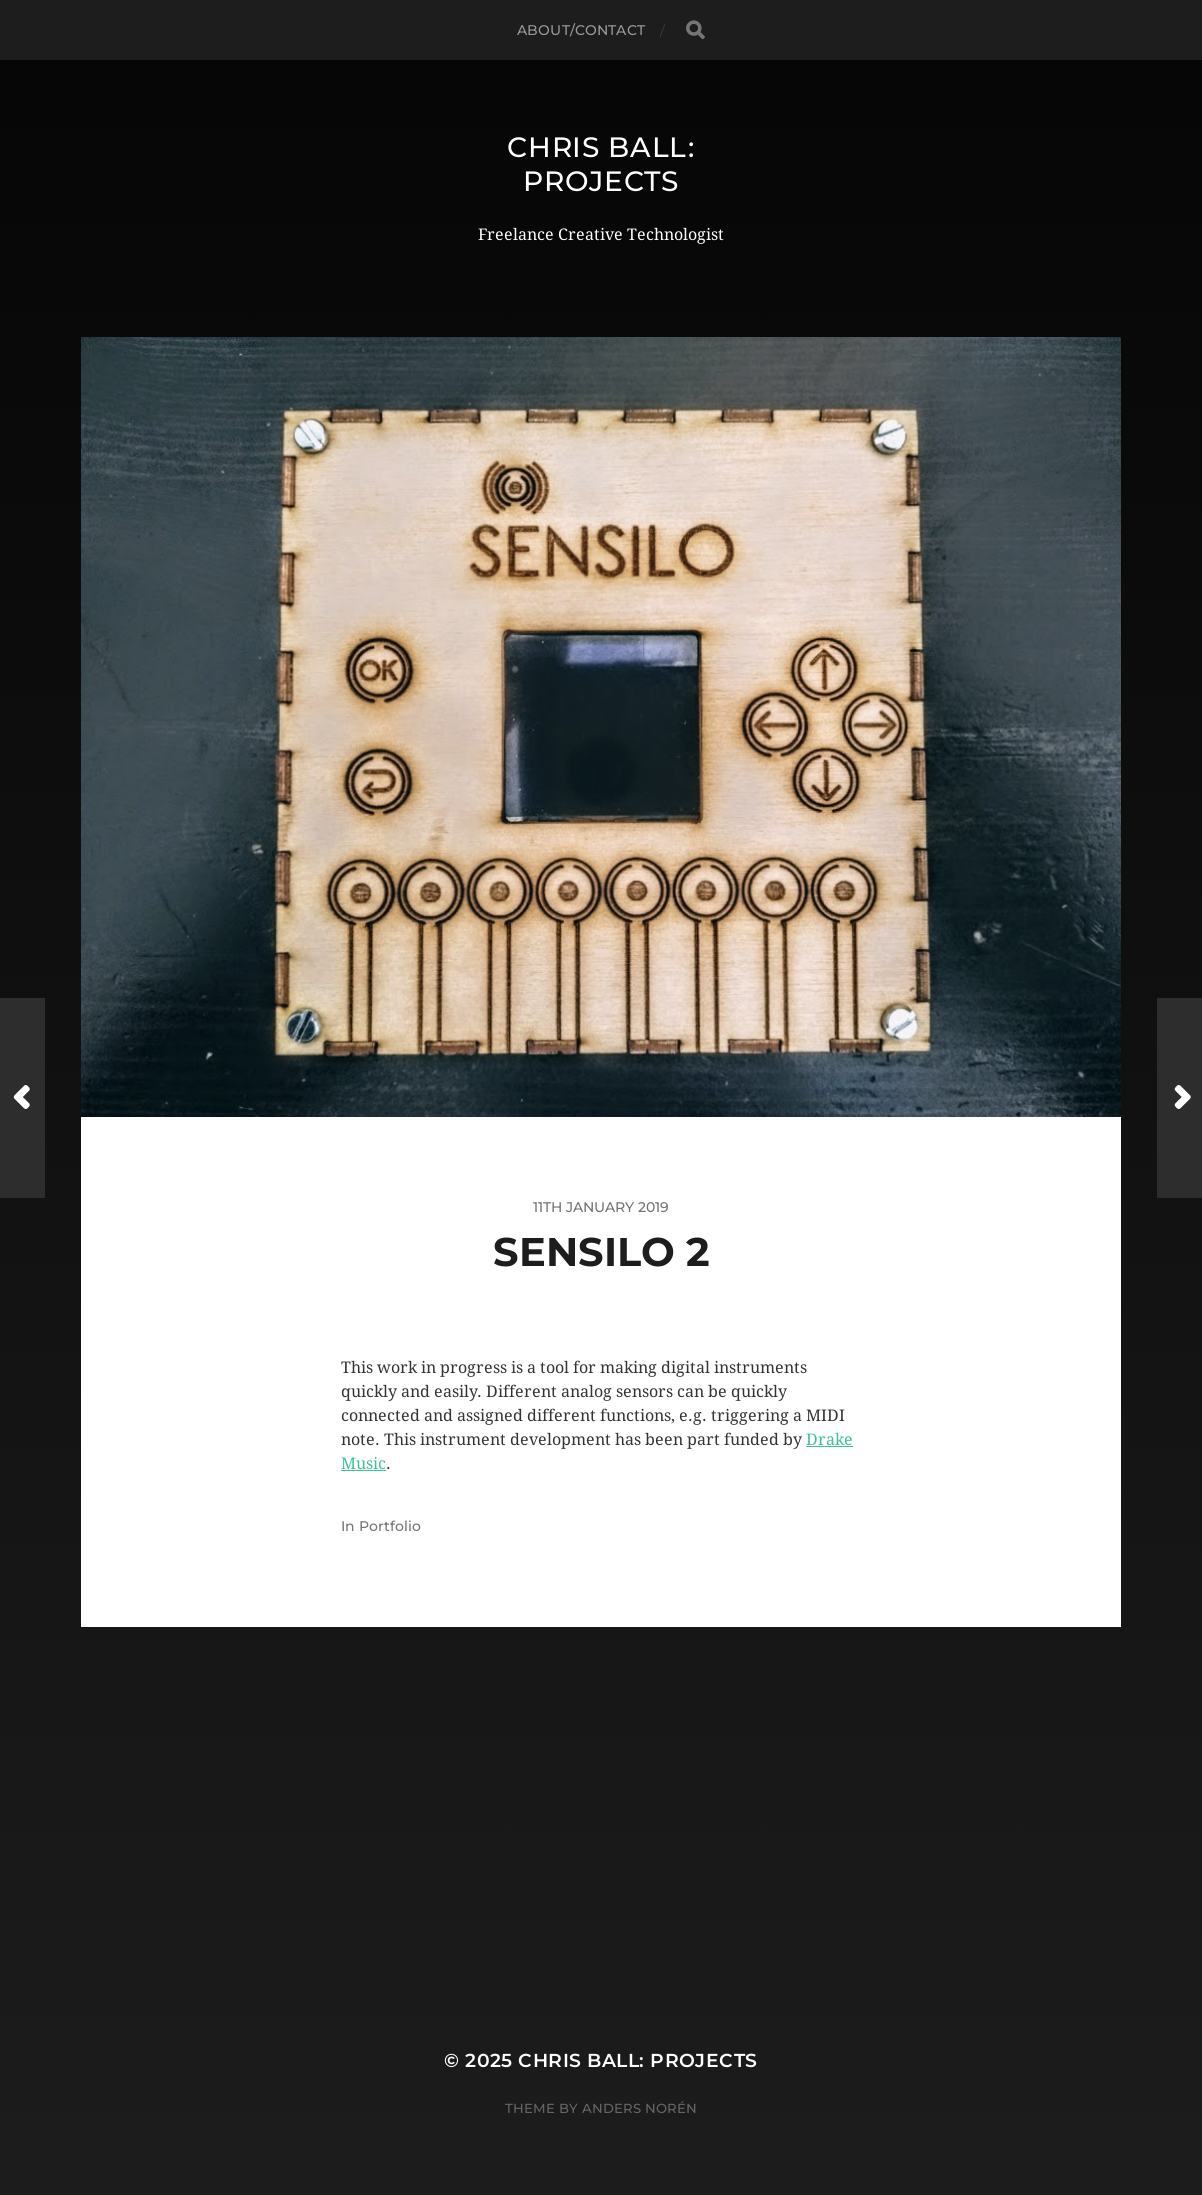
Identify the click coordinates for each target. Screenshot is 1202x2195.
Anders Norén (639, 2108)
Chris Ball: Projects (601, 164)
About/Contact (581, 30)
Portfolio (390, 1526)
